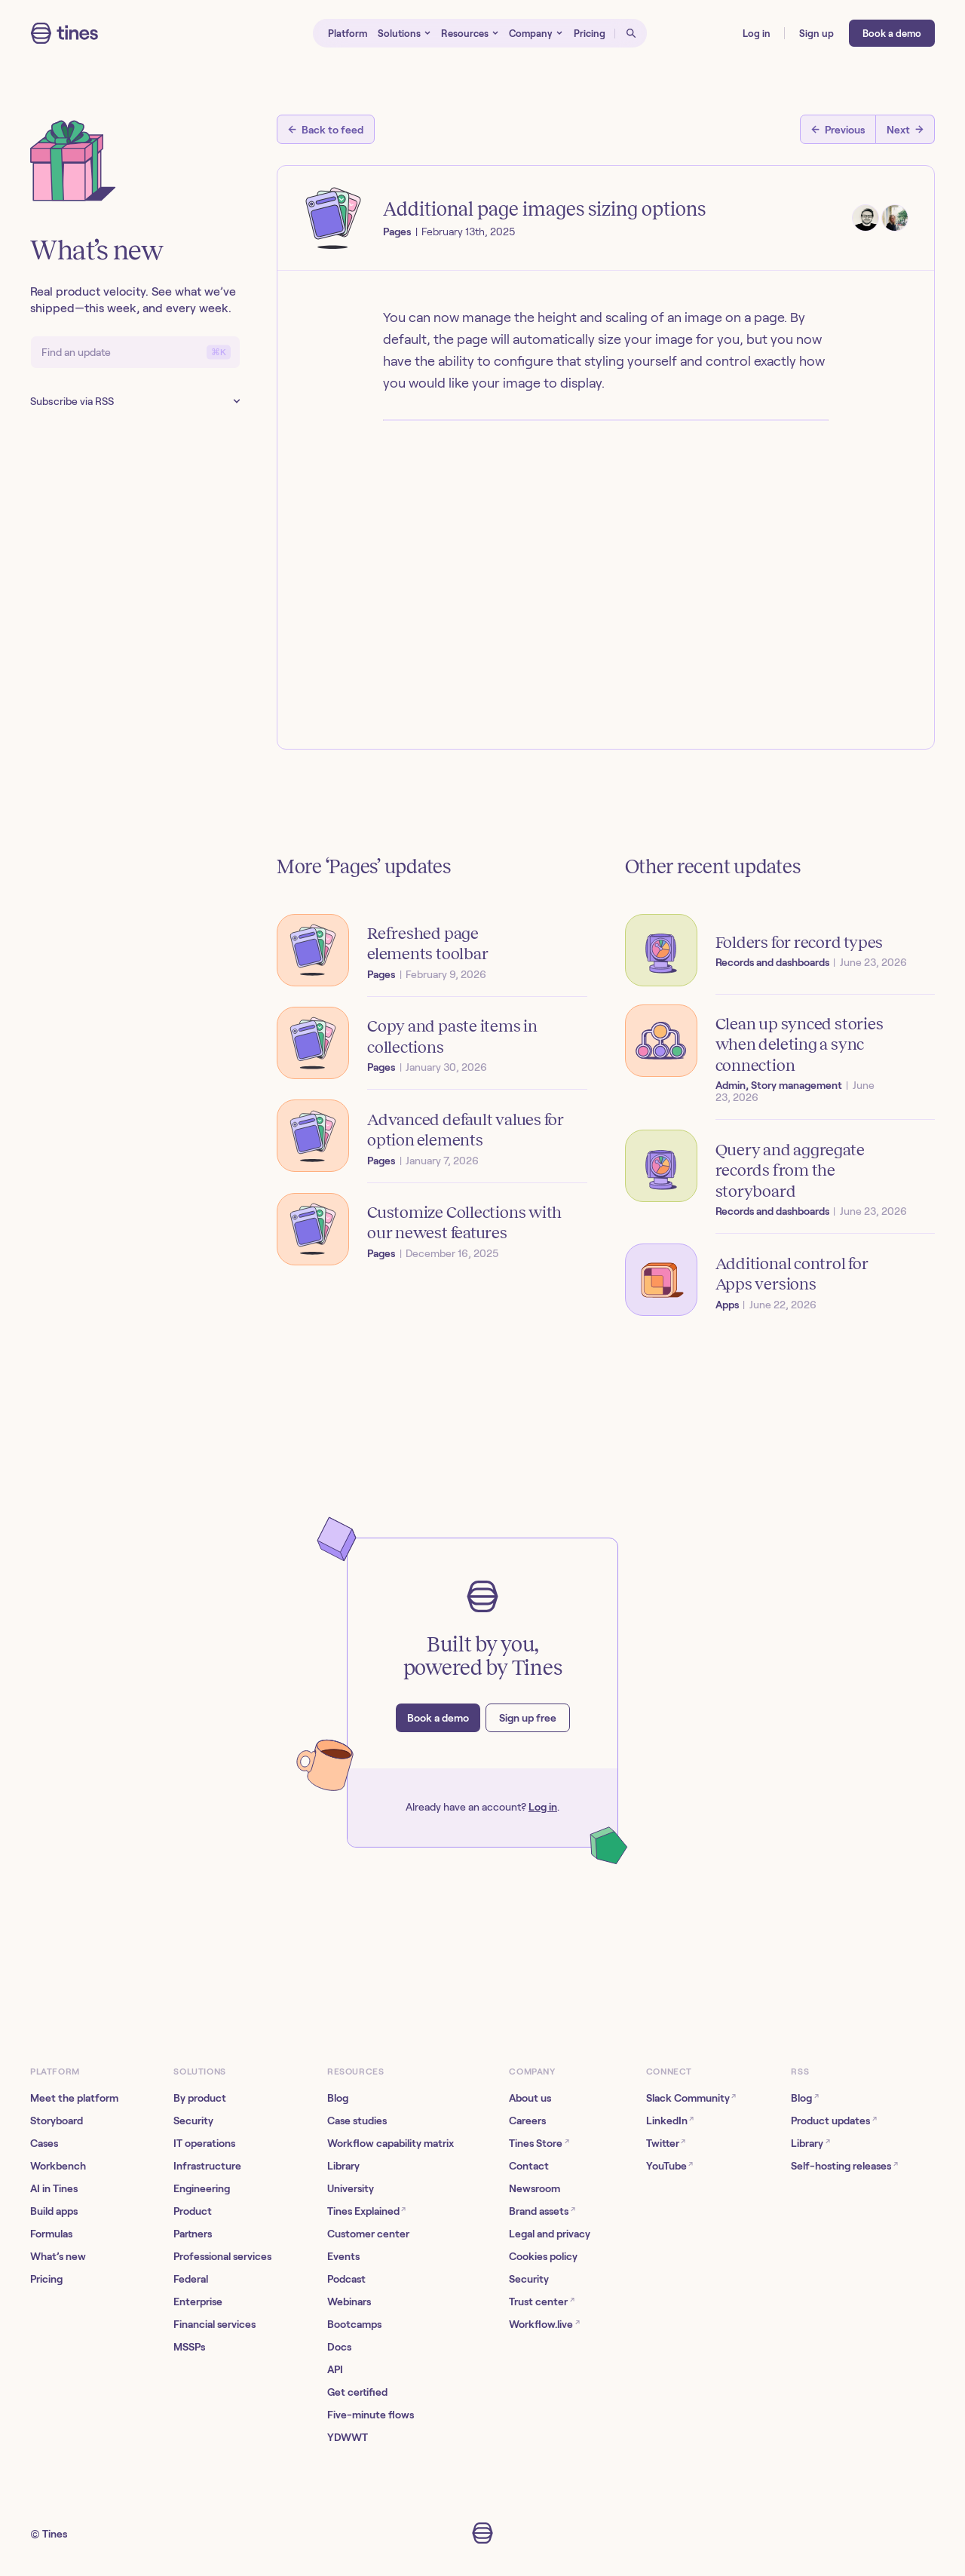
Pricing (46, 2279)
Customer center (368, 2234)
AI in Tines (54, 2188)
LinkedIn (670, 2120)
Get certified (357, 2392)
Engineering (201, 2188)
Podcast (346, 2279)
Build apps (54, 2211)
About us (530, 2098)
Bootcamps (354, 2324)
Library (343, 2166)
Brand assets (541, 2210)
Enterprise (197, 2301)
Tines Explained (366, 2210)
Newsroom (534, 2188)
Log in (542, 1807)
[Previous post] (838, 129)
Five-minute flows (370, 2415)
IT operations (204, 2143)
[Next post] (905, 129)
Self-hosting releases (844, 2165)
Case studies (357, 2120)
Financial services (214, 2324)
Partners (192, 2234)
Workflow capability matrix (390, 2143)
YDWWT (347, 2437)
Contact (529, 2166)
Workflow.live (544, 2323)
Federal (190, 2279)
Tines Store (538, 2142)
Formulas (51, 2234)
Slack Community (691, 2097)
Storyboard (56, 2120)
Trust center (541, 2301)
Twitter (665, 2142)
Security (193, 2120)
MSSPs (189, 2347)
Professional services (222, 2256)
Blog (337, 2098)
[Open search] (631, 33)
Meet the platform (74, 2098)
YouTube (669, 2165)
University (350, 2188)
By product (199, 2098)
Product (192, 2211)
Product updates (833, 2120)
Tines (54, 2534)
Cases (44, 2143)
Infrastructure (207, 2166)
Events (343, 2256)
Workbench (58, 2166)
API (335, 2369)
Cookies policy (543, 2256)
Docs (339, 2347)
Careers (527, 2120)
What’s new (58, 2256)
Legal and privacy (549, 2234)
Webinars (349, 2301)
